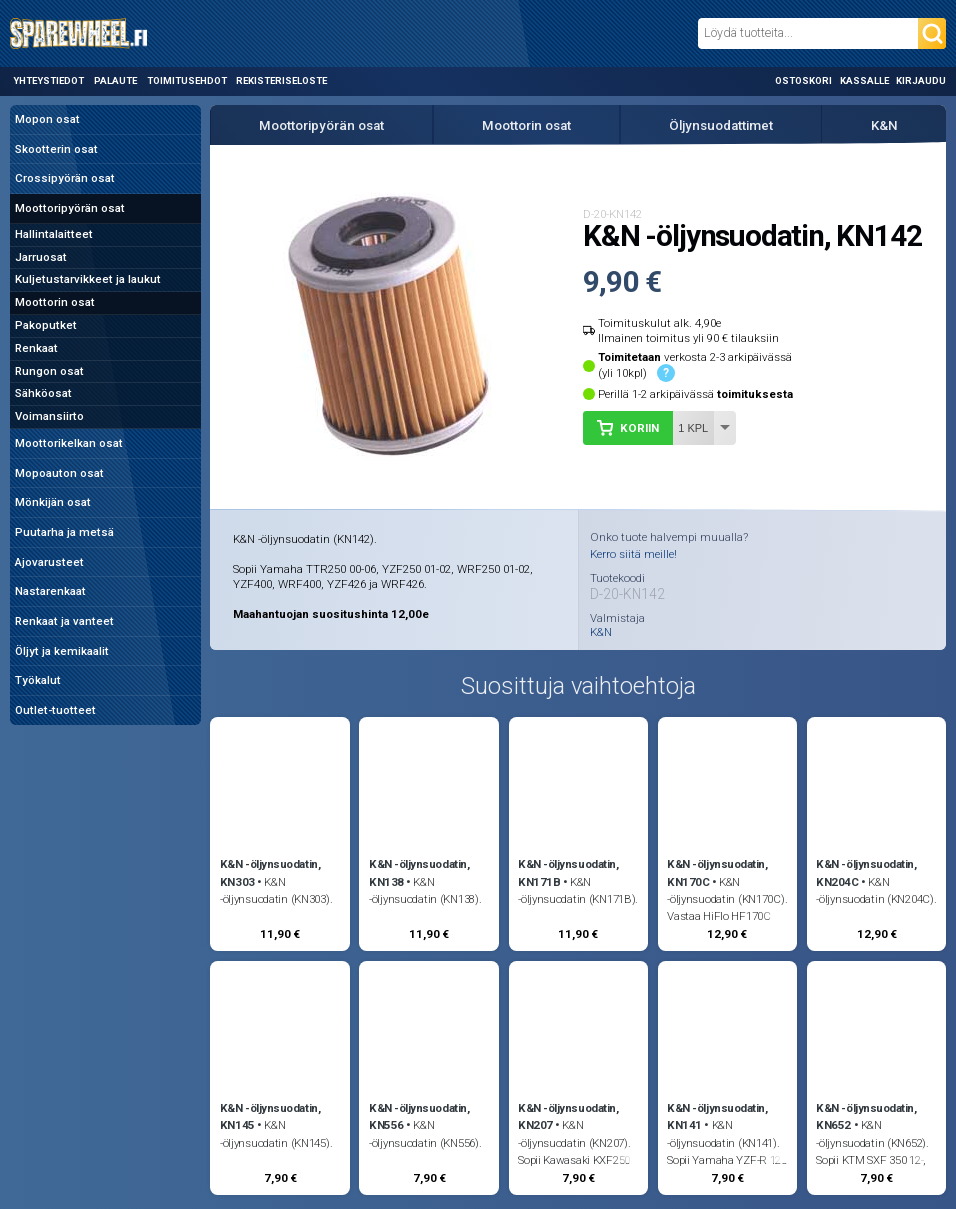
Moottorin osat (55, 302)
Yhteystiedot (48, 80)
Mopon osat (47, 119)
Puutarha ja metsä (64, 532)
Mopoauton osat (59, 473)
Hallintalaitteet (54, 234)
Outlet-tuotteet (55, 710)
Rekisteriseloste (281, 80)
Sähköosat (43, 393)
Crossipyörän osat (65, 178)
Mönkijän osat (53, 502)
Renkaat (36, 348)
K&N (884, 125)
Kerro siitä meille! (633, 554)
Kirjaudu (921, 80)
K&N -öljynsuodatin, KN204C (866, 872)
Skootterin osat (56, 149)
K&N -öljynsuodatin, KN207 (568, 1116)
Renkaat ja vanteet (64, 621)
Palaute (115, 80)
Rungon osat (49, 371)
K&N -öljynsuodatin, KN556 (419, 1116)
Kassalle (864, 80)
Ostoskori (803, 80)
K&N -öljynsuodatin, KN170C (717, 872)
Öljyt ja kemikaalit (62, 651)
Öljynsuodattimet (721, 125)
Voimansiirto (49, 416)
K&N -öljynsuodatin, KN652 (866, 1116)
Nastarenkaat (50, 591)
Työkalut (38, 680)
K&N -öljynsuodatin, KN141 (717, 1116)
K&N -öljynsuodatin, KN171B (568, 872)
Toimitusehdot (187, 80)
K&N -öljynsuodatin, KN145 (270, 1116)
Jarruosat (41, 257)
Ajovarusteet (49, 562)
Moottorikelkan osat (69, 443)
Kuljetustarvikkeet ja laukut (88, 279)
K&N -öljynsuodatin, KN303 (270, 872)
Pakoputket (46, 325)
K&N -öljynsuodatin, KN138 (419, 872)
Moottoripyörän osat (70, 208)
